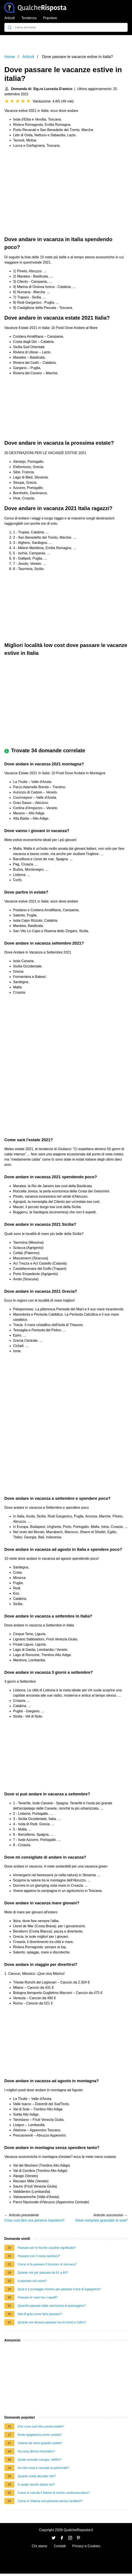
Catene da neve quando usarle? (40, 2443)
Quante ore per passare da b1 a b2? (43, 2272)
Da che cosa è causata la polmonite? (43, 2468)
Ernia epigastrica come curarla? (40, 2434)
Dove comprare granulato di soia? (101, 2220)
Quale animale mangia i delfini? (39, 2459)
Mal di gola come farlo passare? (40, 2314)
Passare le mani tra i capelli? (38, 2297)
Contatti (60, 2546)
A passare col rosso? (32, 2281)
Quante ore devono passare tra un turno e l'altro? (52, 2322)
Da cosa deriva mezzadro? (36, 2451)
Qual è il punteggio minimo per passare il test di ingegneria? (59, 2289)
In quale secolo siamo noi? (36, 2484)
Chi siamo (39, 2546)
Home (9, 56)
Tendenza (28, 18)
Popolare (50, 18)
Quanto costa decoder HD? (37, 2476)
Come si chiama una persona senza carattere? (50, 2501)
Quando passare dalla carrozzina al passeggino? (52, 2305)
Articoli (9, 18)
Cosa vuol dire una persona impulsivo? (34, 2220)
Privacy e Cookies (86, 2546)
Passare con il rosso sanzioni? (39, 2256)
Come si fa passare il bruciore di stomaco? (47, 2264)
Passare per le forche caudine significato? (47, 2247)
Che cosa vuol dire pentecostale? (41, 2426)
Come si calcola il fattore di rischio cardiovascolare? (54, 2492)
